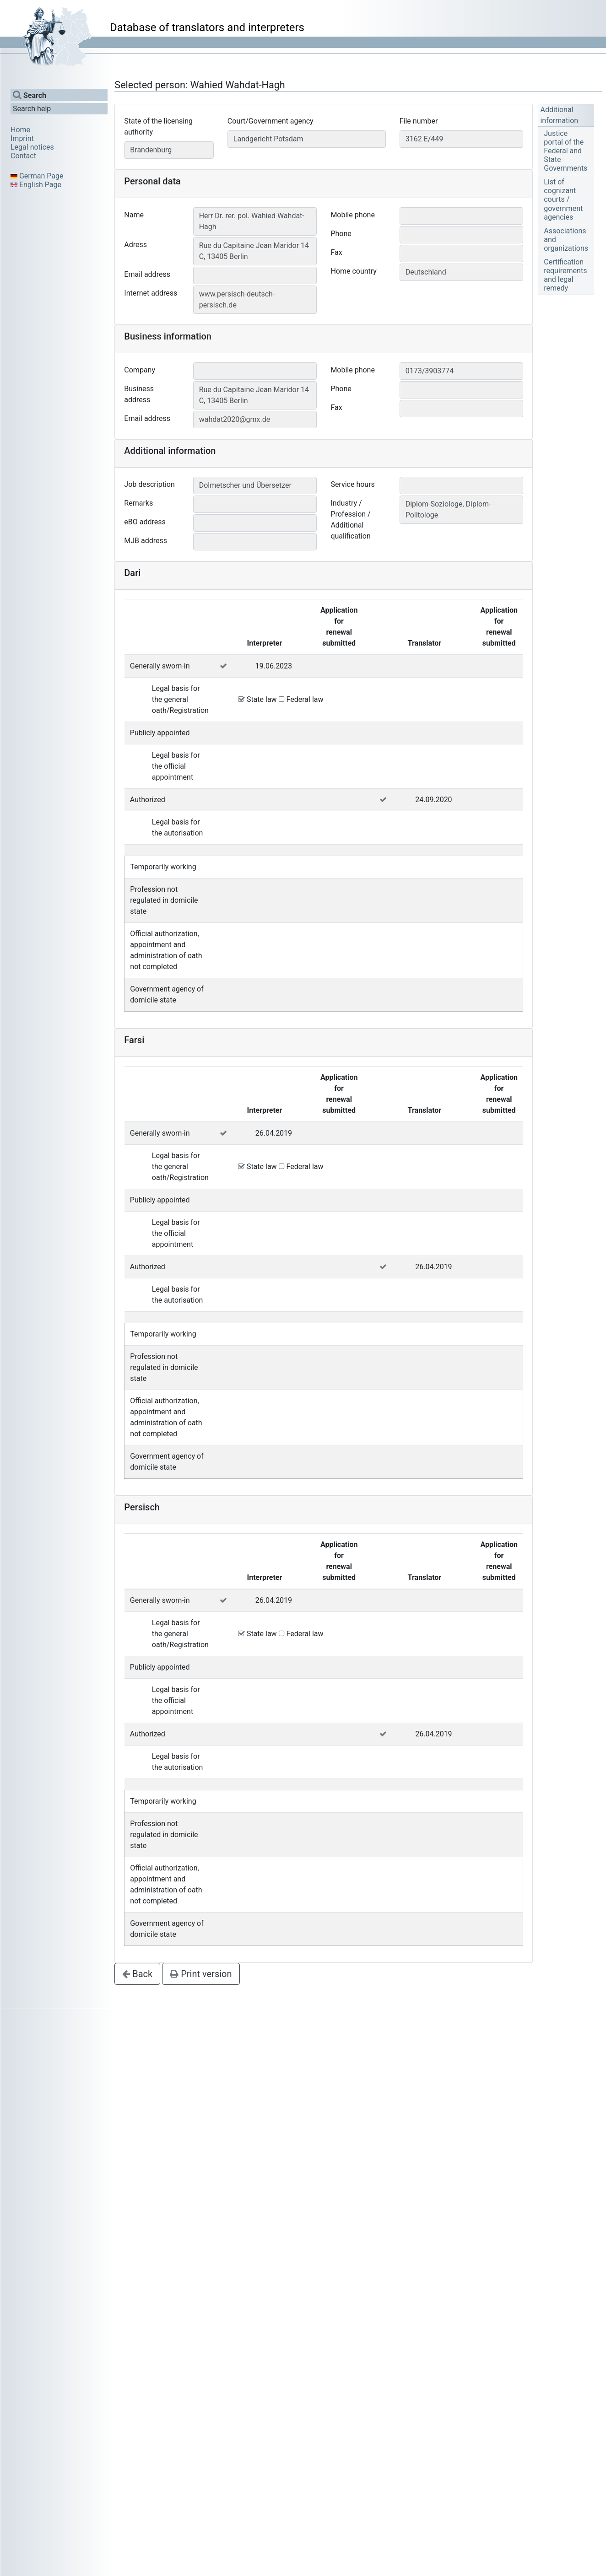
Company (139, 370)
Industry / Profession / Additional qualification (350, 519)
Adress (135, 244)
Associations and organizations (566, 239)
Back (137, 1973)
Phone (340, 233)
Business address (139, 394)
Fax (336, 252)
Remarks (138, 503)
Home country (353, 271)
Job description (149, 484)
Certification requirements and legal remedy (565, 275)
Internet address (150, 293)
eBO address (144, 521)
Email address (147, 274)
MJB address (145, 540)
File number (419, 121)
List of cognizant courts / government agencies (563, 199)
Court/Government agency (270, 121)
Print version (201, 1973)
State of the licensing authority (158, 126)
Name (134, 214)
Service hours (352, 484)
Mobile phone (352, 214)
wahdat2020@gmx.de (235, 419)
